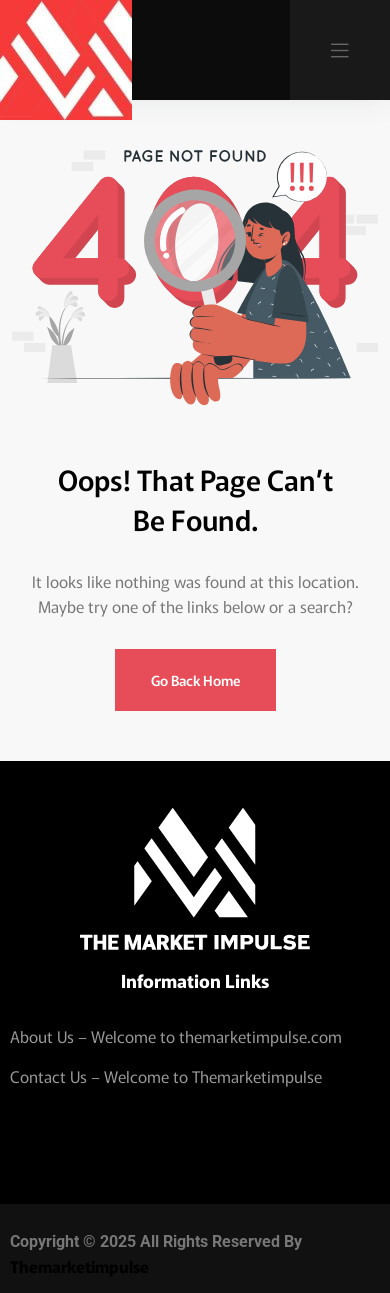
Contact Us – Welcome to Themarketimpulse (166, 1076)
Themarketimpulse (79, 1266)
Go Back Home (195, 680)
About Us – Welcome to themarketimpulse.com (176, 1036)
